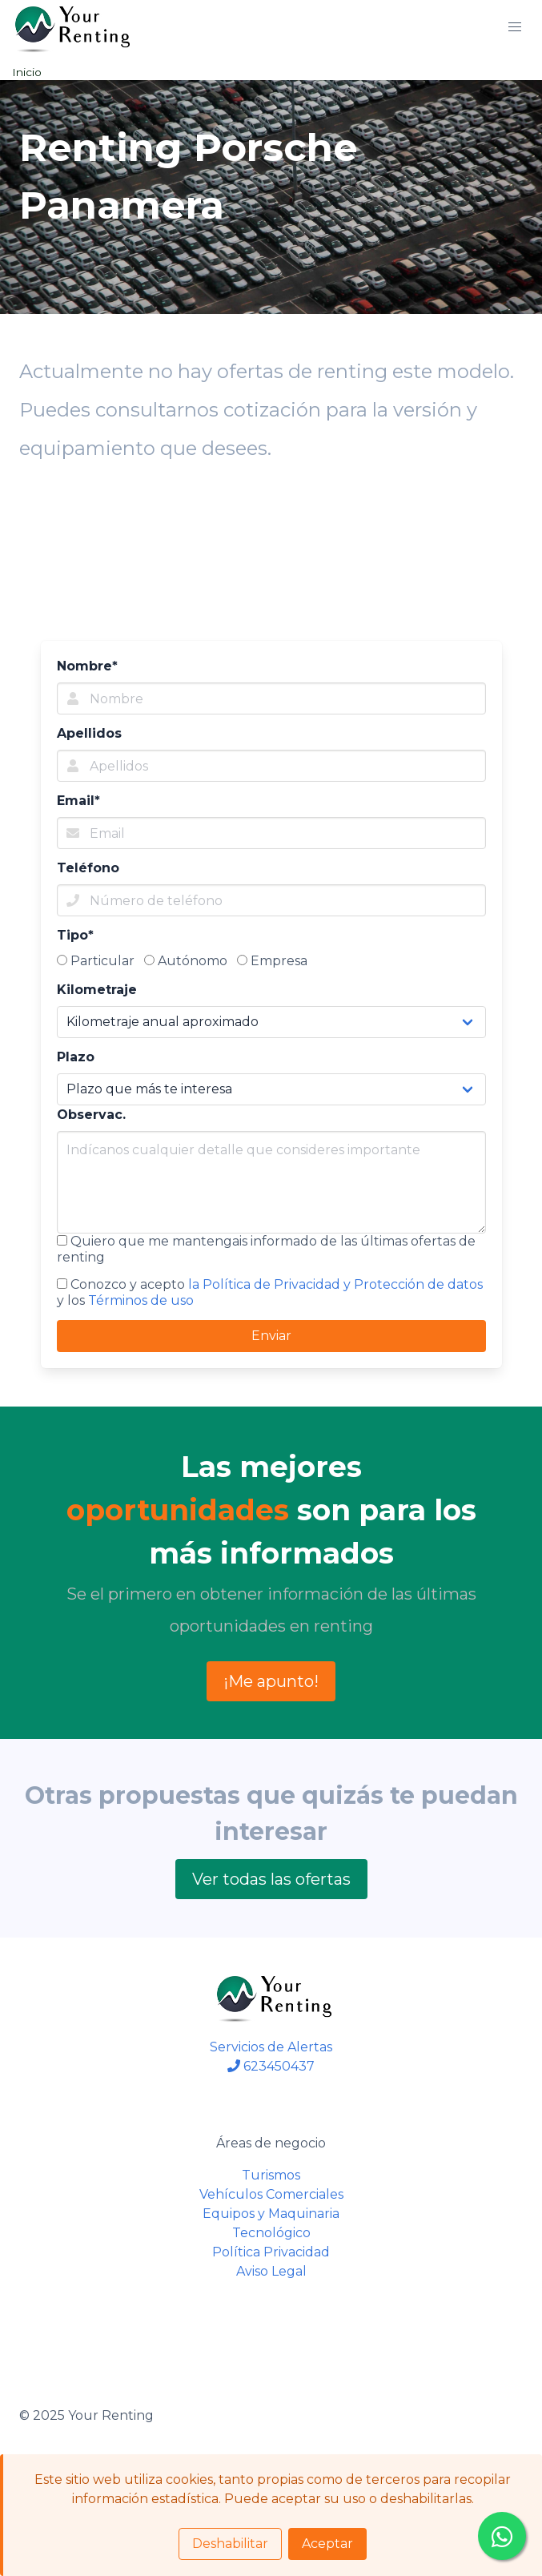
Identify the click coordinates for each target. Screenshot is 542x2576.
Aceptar (327, 2543)
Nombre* (87, 666)
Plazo (75, 1057)
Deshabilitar (230, 2543)
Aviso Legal (271, 2271)
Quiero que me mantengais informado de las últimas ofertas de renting (266, 1249)
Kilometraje (97, 989)
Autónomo (185, 960)
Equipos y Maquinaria (271, 2213)
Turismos (271, 2175)
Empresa (272, 960)
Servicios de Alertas (271, 2047)
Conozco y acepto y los (270, 1292)
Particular (95, 960)
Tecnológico (271, 2232)
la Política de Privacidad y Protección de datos (335, 1284)
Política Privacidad (271, 2252)
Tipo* (75, 935)
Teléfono (88, 867)
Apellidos (89, 733)
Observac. (91, 1114)
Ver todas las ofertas (271, 1879)
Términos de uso (141, 1300)
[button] (515, 27)
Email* (78, 800)
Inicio (27, 72)
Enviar (271, 1335)
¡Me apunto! (271, 1681)
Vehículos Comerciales (271, 2194)
